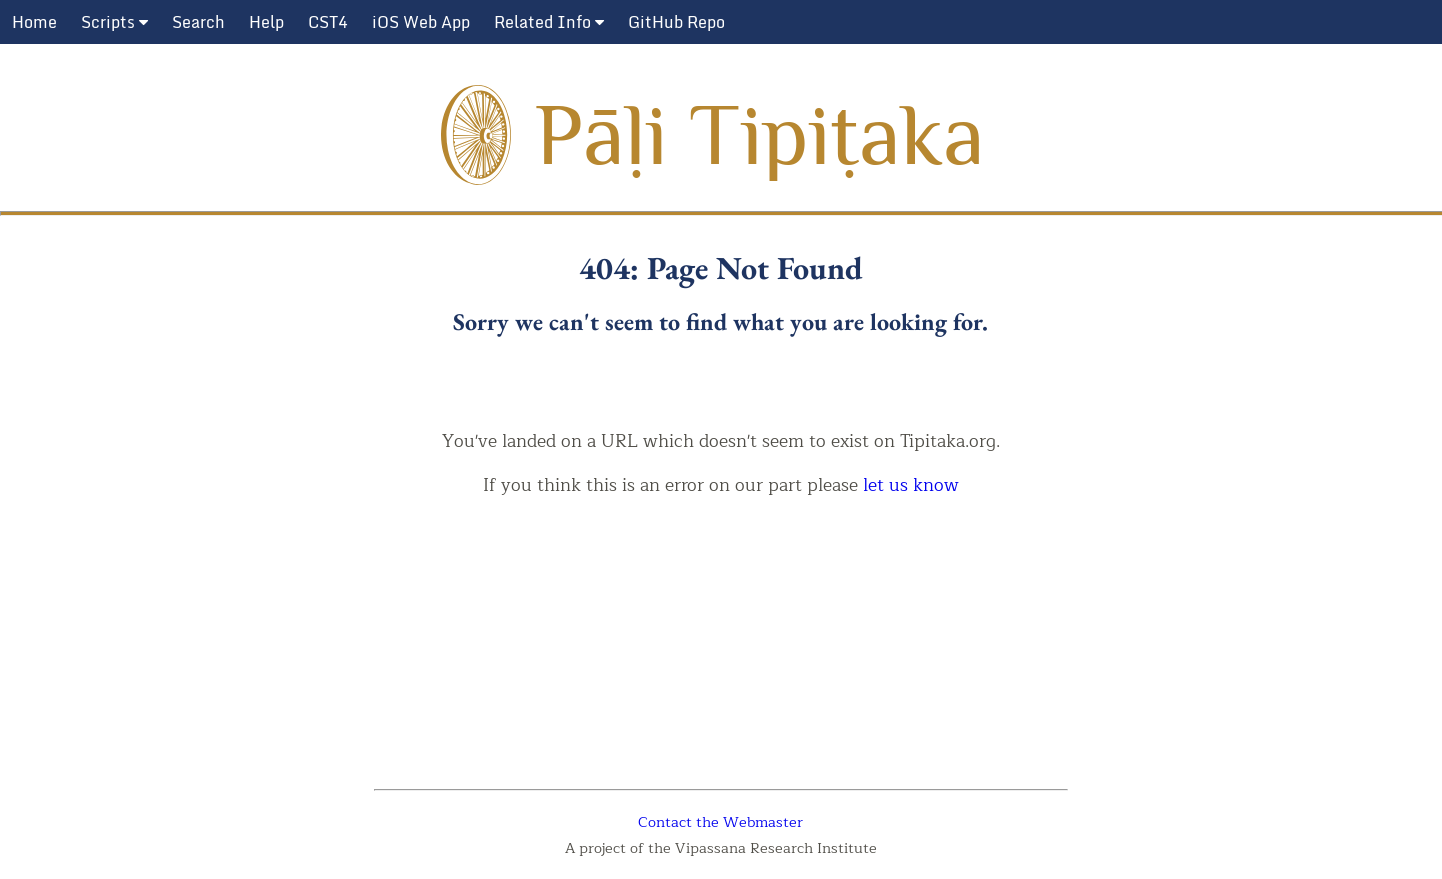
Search (198, 22)
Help (266, 22)
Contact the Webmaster (720, 822)
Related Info (549, 22)
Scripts (114, 22)
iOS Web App (421, 22)
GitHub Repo (676, 22)
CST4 (328, 22)
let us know (911, 485)
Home (34, 22)
